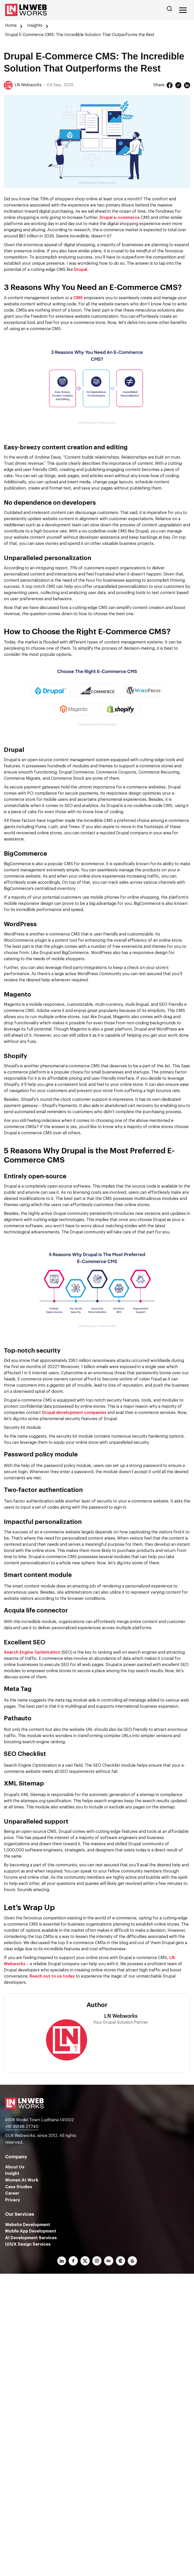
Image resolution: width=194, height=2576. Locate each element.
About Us (14, 2167)
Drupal (80, 270)
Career (12, 2193)
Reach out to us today (52, 1976)
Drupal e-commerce (120, 218)
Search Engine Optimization (32, 1652)
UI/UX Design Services (28, 2244)
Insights (34, 25)
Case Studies (18, 2187)
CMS (78, 298)
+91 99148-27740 (22, 2127)
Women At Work (21, 2180)
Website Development (27, 2225)
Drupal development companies (74, 1413)
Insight (12, 2173)
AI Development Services (31, 2238)
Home (11, 25)
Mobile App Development (30, 2231)
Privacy (12, 2200)
